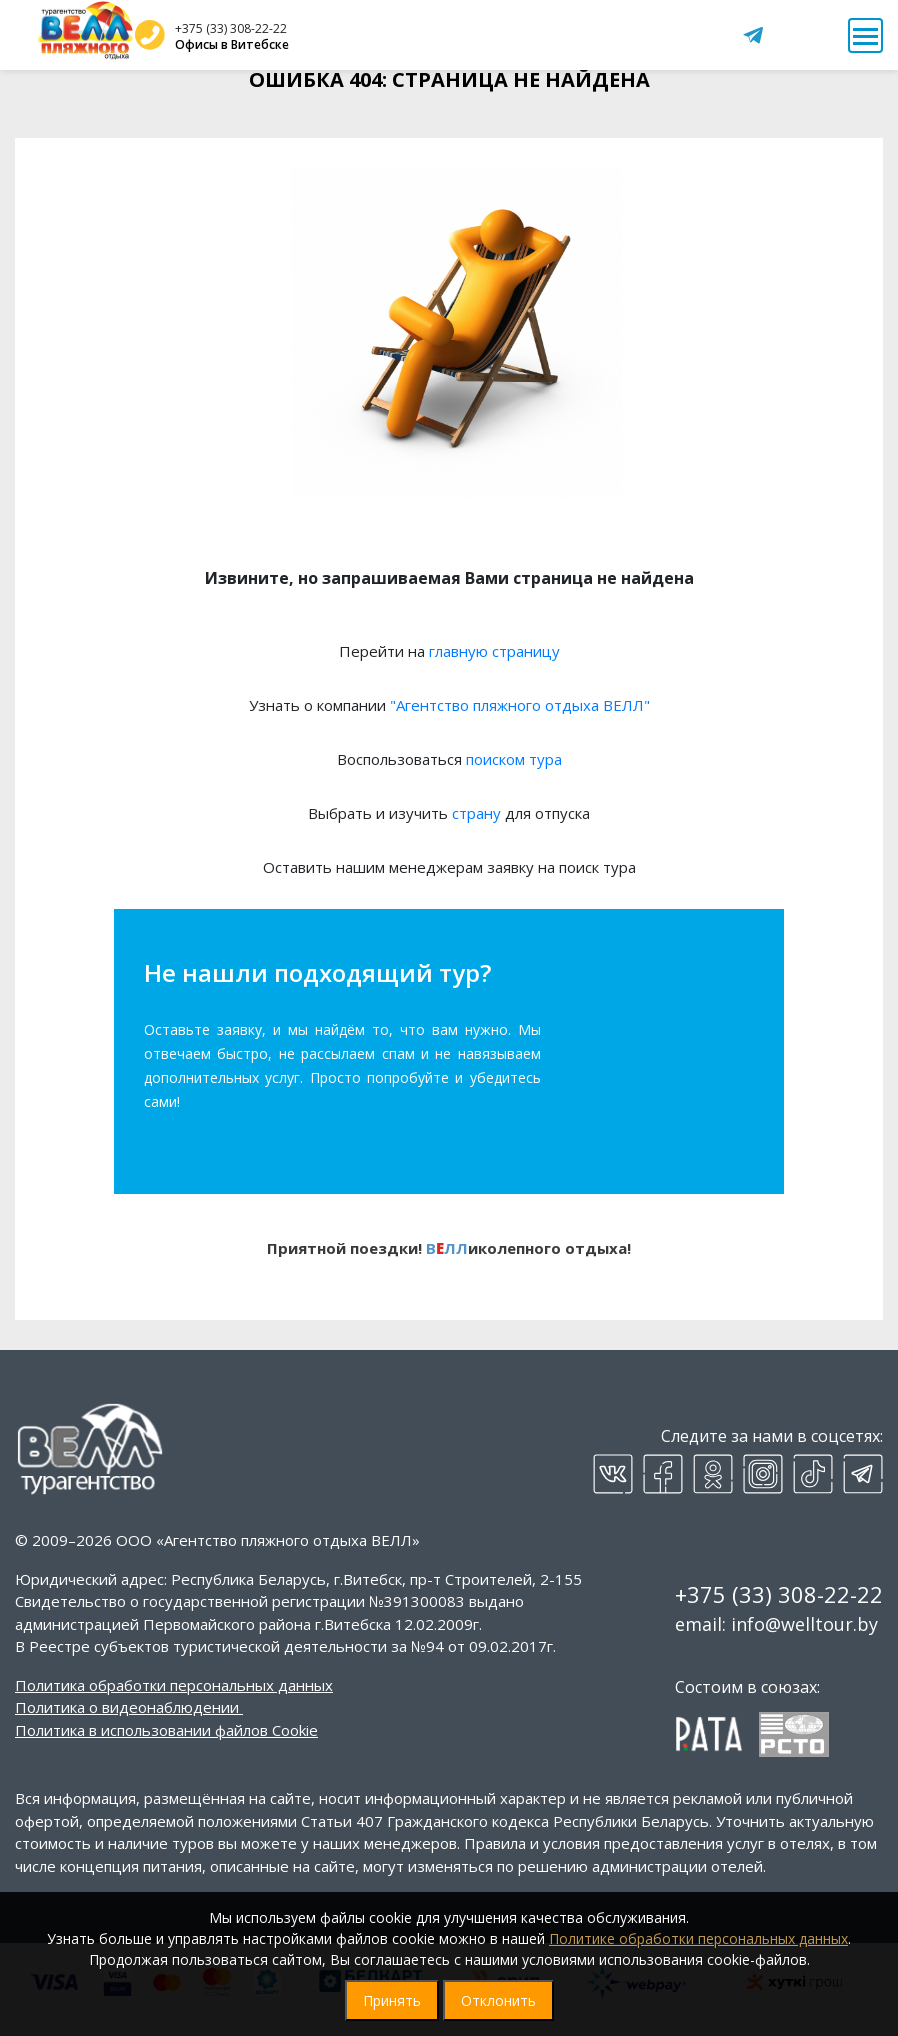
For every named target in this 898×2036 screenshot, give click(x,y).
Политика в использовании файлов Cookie (166, 1730)
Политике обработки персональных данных (698, 1938)
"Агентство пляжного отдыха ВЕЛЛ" (520, 705)
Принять (392, 2000)
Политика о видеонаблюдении (127, 1707)
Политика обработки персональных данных (174, 1685)
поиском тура (514, 759)
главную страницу (494, 651)
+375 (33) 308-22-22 (231, 28)
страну (476, 813)
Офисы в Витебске (232, 44)
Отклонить (498, 2000)
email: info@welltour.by (776, 1624)
